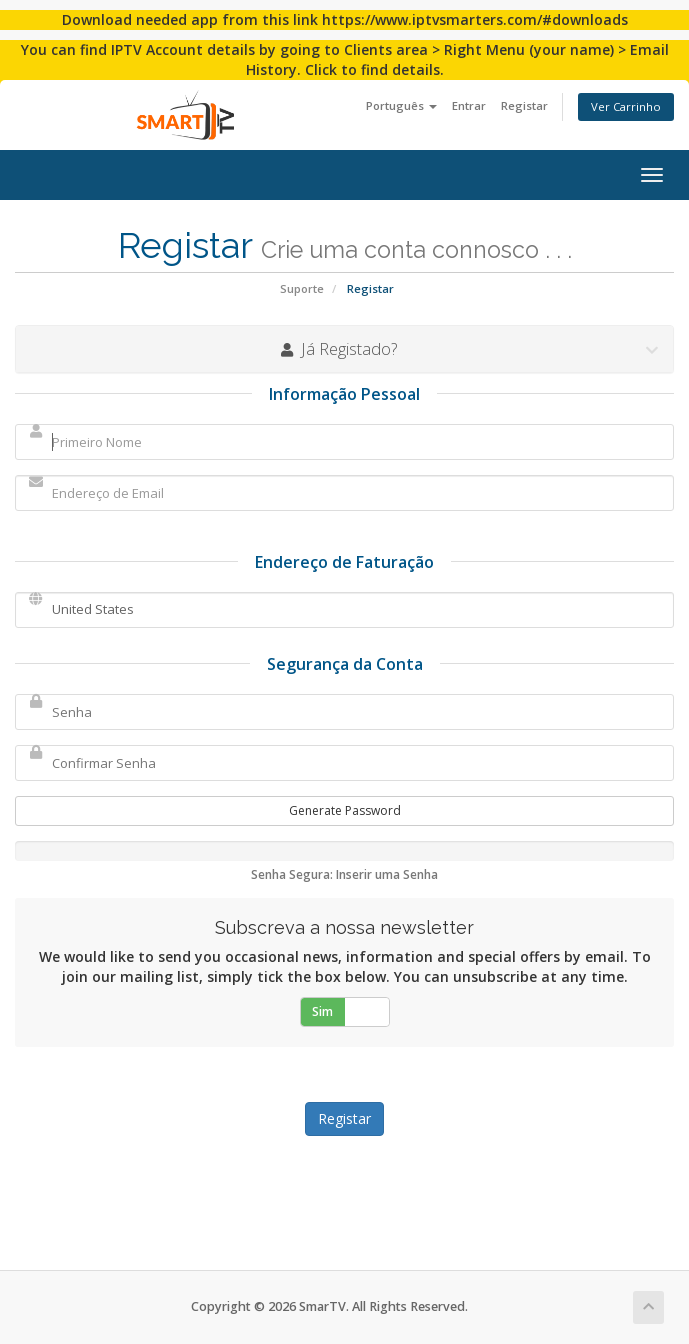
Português (401, 105)
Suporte (302, 288)
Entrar (469, 105)
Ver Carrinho (626, 106)
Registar (524, 105)
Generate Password (345, 810)
